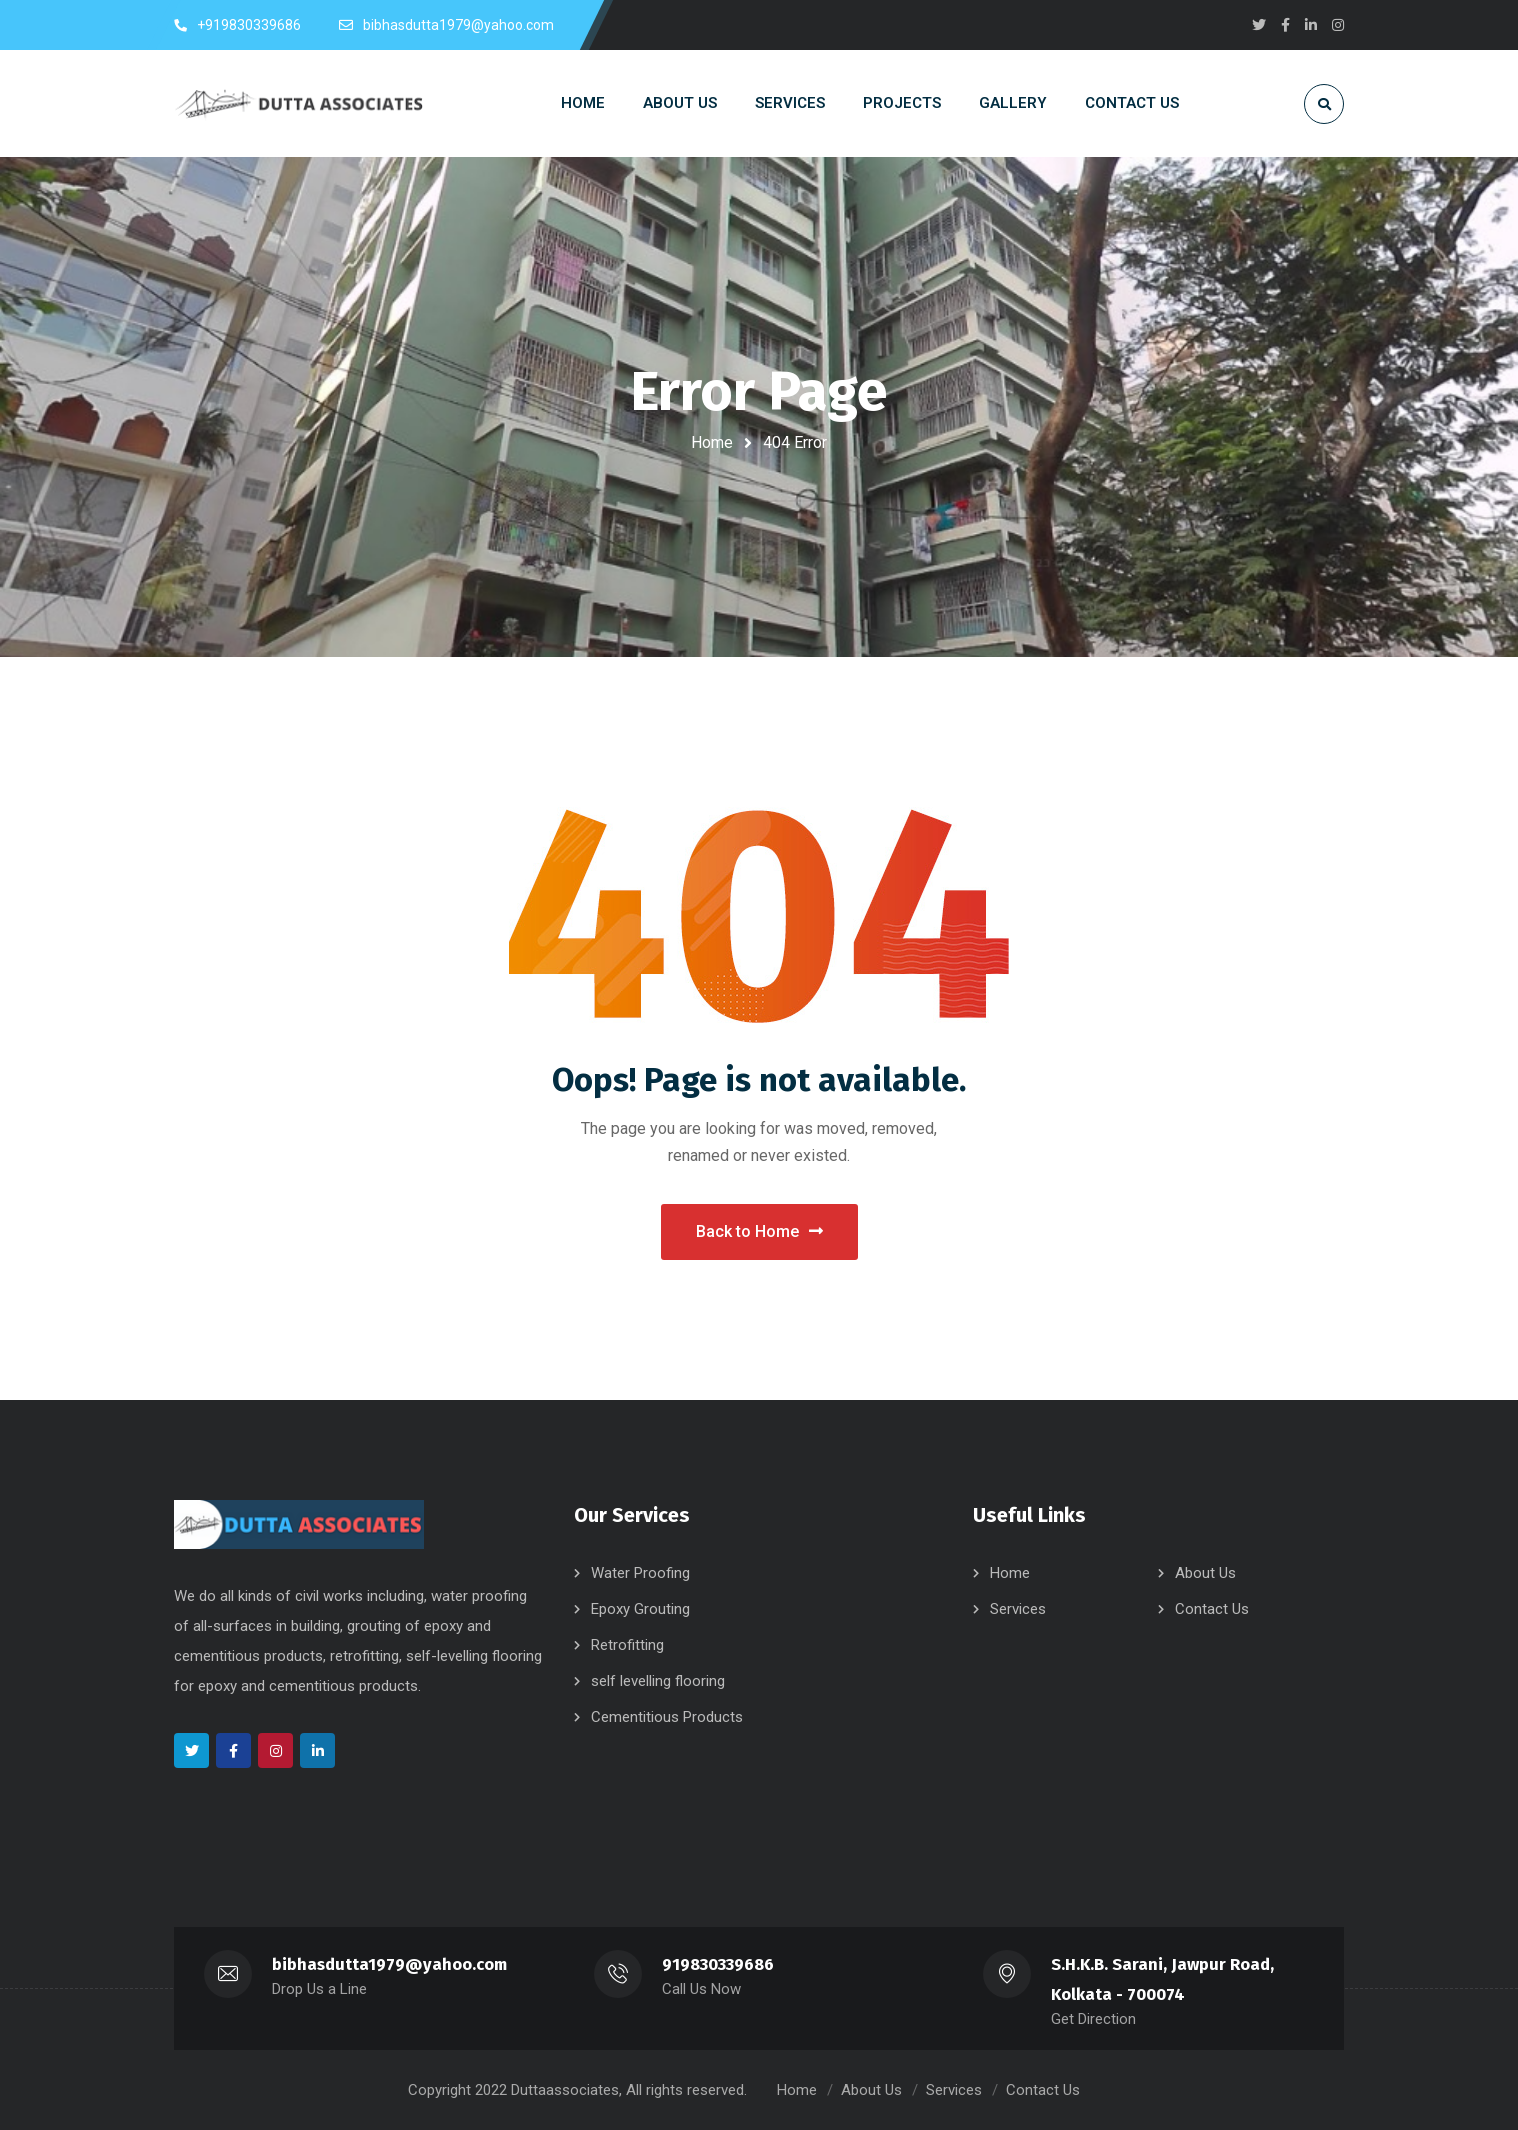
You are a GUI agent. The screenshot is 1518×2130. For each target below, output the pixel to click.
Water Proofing (640, 1573)
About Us (1205, 1573)
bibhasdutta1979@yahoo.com (389, 1964)
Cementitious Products (667, 1717)
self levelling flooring (658, 1681)
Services (1018, 1609)
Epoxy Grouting (640, 1609)
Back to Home (759, 1231)
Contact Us (1212, 1609)
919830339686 (718, 1964)
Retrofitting (627, 1645)
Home (712, 442)
